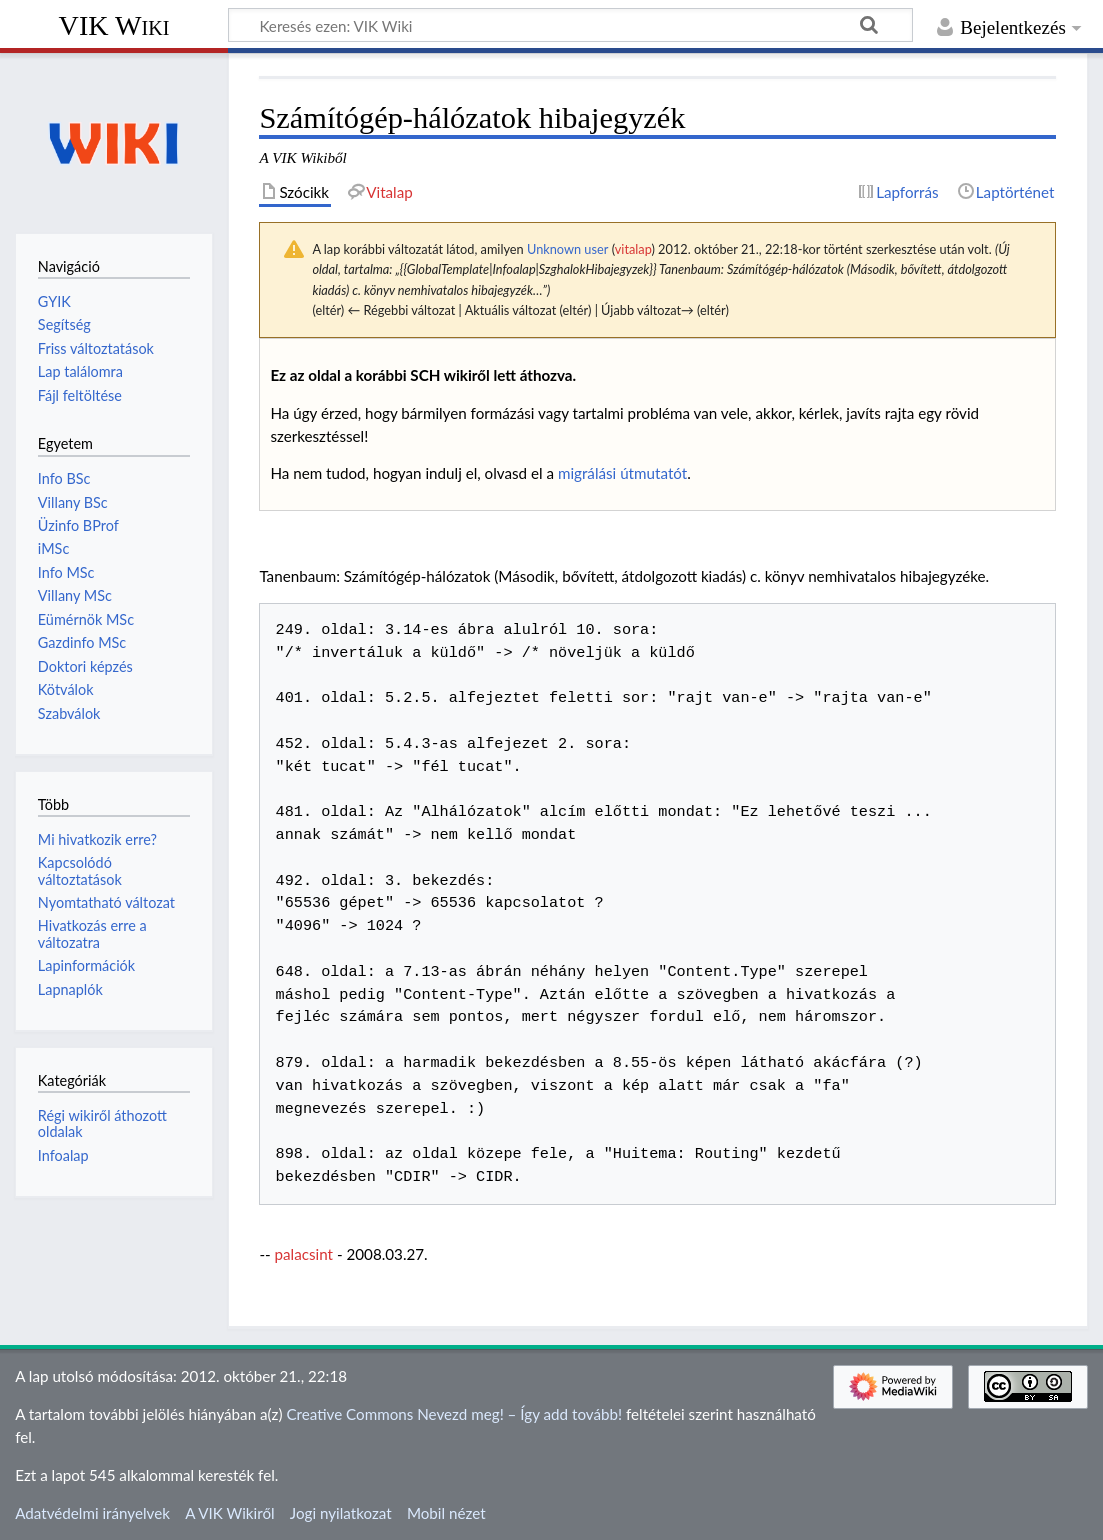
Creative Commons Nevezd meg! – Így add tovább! (454, 1414)
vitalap (633, 249)
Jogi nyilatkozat (341, 1513)
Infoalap (63, 1155)
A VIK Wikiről (229, 1513)
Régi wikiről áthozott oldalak (102, 1123)
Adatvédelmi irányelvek (92, 1513)
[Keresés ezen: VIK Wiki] (570, 25)
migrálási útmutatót (622, 473)
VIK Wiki (114, 25)
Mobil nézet (446, 1513)
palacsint (304, 1254)
